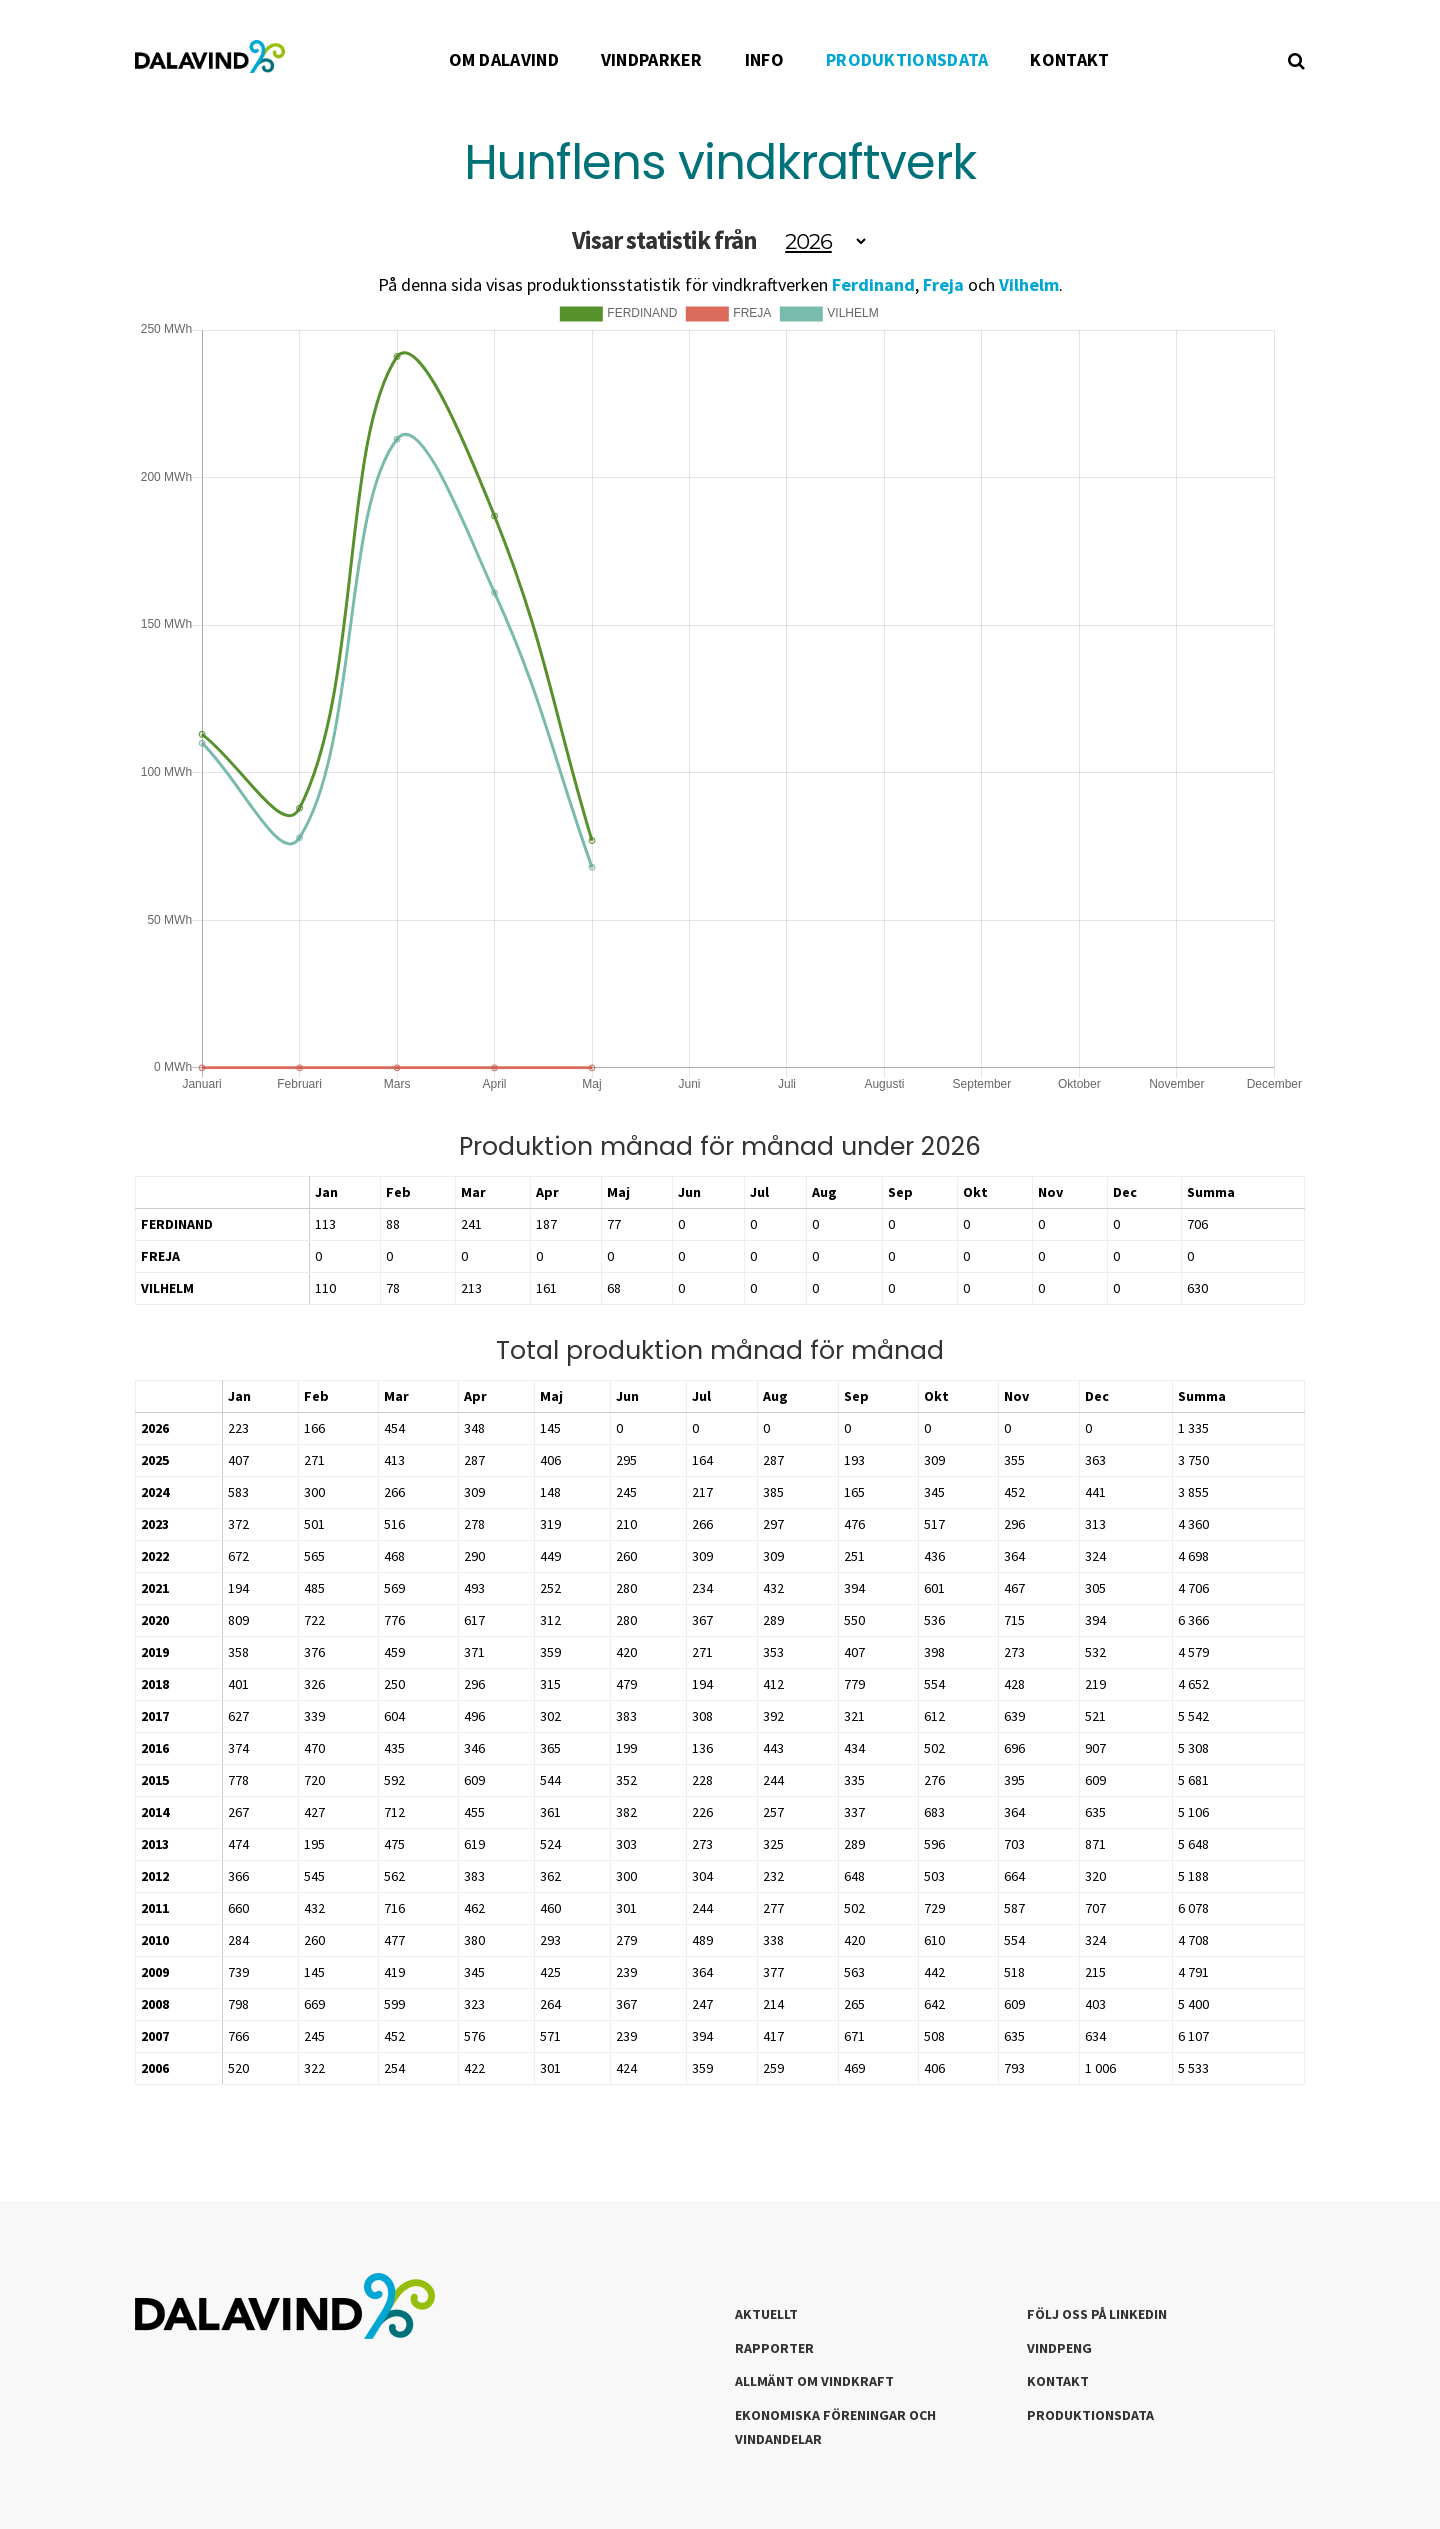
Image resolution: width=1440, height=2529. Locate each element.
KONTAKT (1069, 59)
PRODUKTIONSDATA (907, 59)
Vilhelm (1029, 284)
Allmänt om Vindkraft (814, 2381)
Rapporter (774, 2348)
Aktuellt (766, 2314)
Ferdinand (873, 284)
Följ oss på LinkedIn (1097, 2314)
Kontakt (1058, 2381)
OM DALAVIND (504, 59)
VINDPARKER (652, 59)
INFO (764, 59)
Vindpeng (1059, 2348)
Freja (943, 284)
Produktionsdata (1090, 2415)
